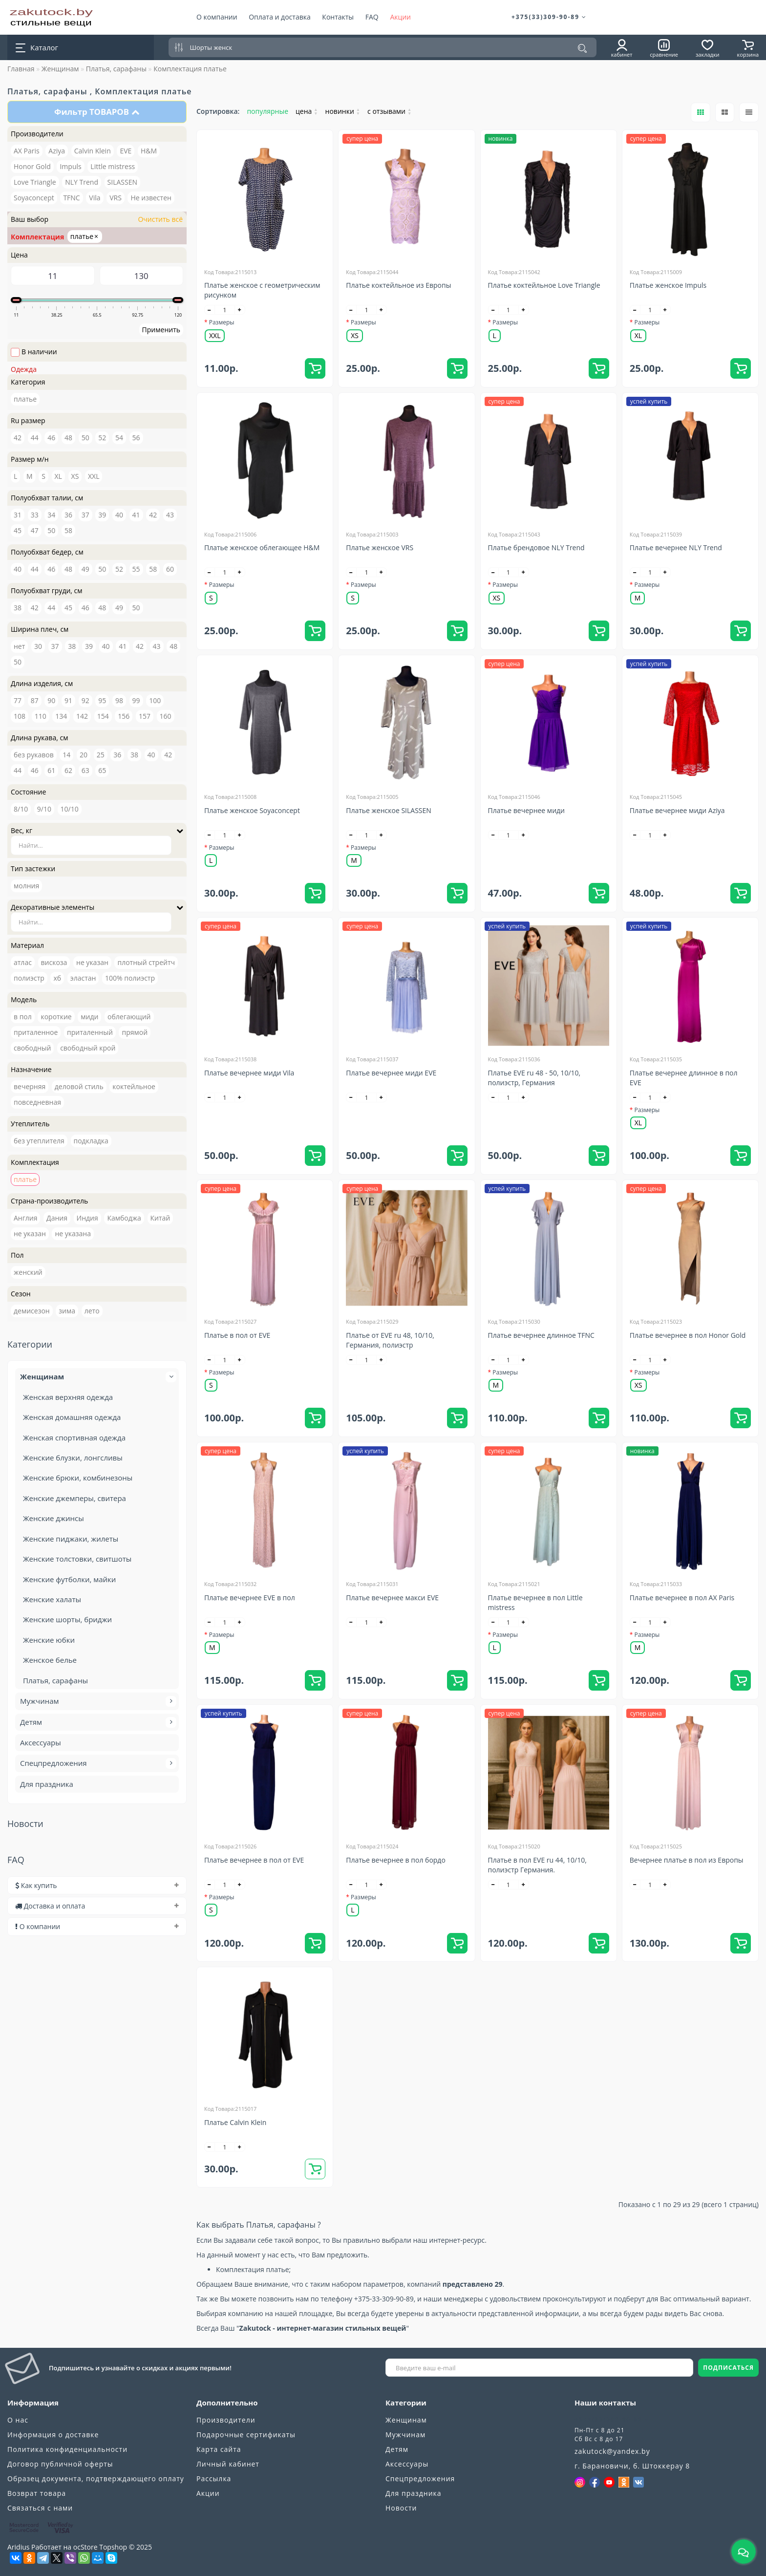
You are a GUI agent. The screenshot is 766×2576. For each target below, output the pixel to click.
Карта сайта (218, 2449)
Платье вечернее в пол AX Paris (682, 1597)
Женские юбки (49, 1640)
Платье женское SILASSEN (388, 810)
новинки (343, 111)
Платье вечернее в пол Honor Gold (688, 1335)
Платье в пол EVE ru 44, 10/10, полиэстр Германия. (537, 1864)
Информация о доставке (53, 2434)
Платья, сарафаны (116, 68)
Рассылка (213, 2478)
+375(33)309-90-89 (549, 17)
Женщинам (60, 68)
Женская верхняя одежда (68, 1397)
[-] (209, 310)
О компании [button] (97, 1926)
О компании (216, 16)
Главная (21, 68)
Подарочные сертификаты (246, 2434)
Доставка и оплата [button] (97, 1906)
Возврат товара (36, 2493)
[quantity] (224, 310)
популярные (267, 111)
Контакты (338, 16)
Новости (401, 2507)
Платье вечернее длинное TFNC (541, 1335)
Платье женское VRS (379, 547)
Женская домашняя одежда (72, 1417)
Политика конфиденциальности (67, 2449)
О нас (17, 2420)
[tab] (97, 1885)
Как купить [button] (97, 1885)
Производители (225, 2420)
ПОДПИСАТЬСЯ (728, 2367)
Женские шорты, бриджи (67, 1619)
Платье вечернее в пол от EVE (254, 1860)
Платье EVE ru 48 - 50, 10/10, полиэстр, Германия (534, 1077)
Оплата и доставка (280, 16)
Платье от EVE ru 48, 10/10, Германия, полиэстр (390, 1340)
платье (84, 236)
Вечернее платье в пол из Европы (687, 1860)
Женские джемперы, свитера (74, 1498)
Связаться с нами (40, 2507)
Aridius (18, 2547)
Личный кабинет (227, 2464)
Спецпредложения (97, 1763)
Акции (400, 16)
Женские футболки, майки (69, 1579)
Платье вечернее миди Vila (249, 1072)
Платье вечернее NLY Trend (676, 547)
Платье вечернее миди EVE (391, 1072)
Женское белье (50, 1660)
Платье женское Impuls (668, 285)
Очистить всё (159, 219)
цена (307, 111)
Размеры (221, 322)
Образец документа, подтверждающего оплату (95, 2478)
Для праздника (46, 1784)
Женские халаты (52, 1599)
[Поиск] (582, 48)
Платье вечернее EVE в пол (249, 1597)
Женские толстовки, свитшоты (77, 1559)
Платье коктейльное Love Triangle (544, 285)
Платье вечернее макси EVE (392, 1597)
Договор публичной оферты (60, 2464)
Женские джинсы (53, 1518)
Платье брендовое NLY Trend (536, 547)
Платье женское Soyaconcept (252, 810)
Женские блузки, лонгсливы (73, 1457)
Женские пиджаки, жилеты (70, 1539)
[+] (239, 310)
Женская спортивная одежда (74, 1437)
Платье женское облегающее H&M (261, 547)
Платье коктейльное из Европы (398, 285)
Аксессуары (40, 1742)
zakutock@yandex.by (612, 2451)
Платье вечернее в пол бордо (396, 1860)
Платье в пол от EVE (237, 1335)
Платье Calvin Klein (235, 2122)
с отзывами (389, 111)
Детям (97, 1722)
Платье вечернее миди (526, 810)
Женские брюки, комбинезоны (77, 1477)
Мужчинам (97, 1701)
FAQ (372, 16)
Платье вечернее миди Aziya (677, 810)
